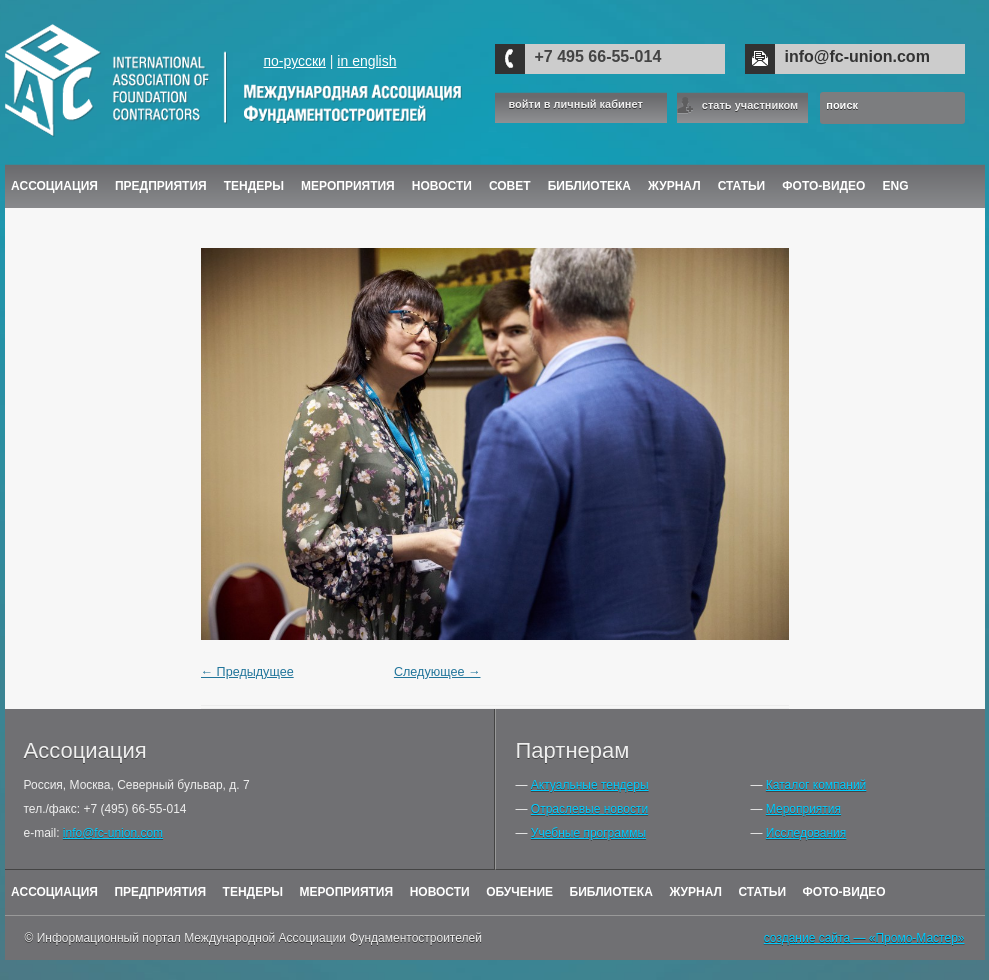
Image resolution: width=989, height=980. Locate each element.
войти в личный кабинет (576, 104)
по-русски (294, 61)
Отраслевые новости (589, 809)
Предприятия (161, 186)
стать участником (750, 105)
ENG (896, 186)
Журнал (695, 892)
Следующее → (437, 672)
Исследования (806, 833)
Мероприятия (348, 186)
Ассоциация (54, 186)
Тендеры (254, 186)
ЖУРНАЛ (674, 186)
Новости (442, 186)
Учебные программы (588, 833)
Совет (510, 186)
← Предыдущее (247, 672)
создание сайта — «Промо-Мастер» (864, 938)
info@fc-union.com (857, 56)
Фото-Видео (823, 186)
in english (366, 61)
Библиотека (589, 186)
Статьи (742, 186)
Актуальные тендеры (590, 785)
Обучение (519, 892)
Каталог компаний (816, 785)
